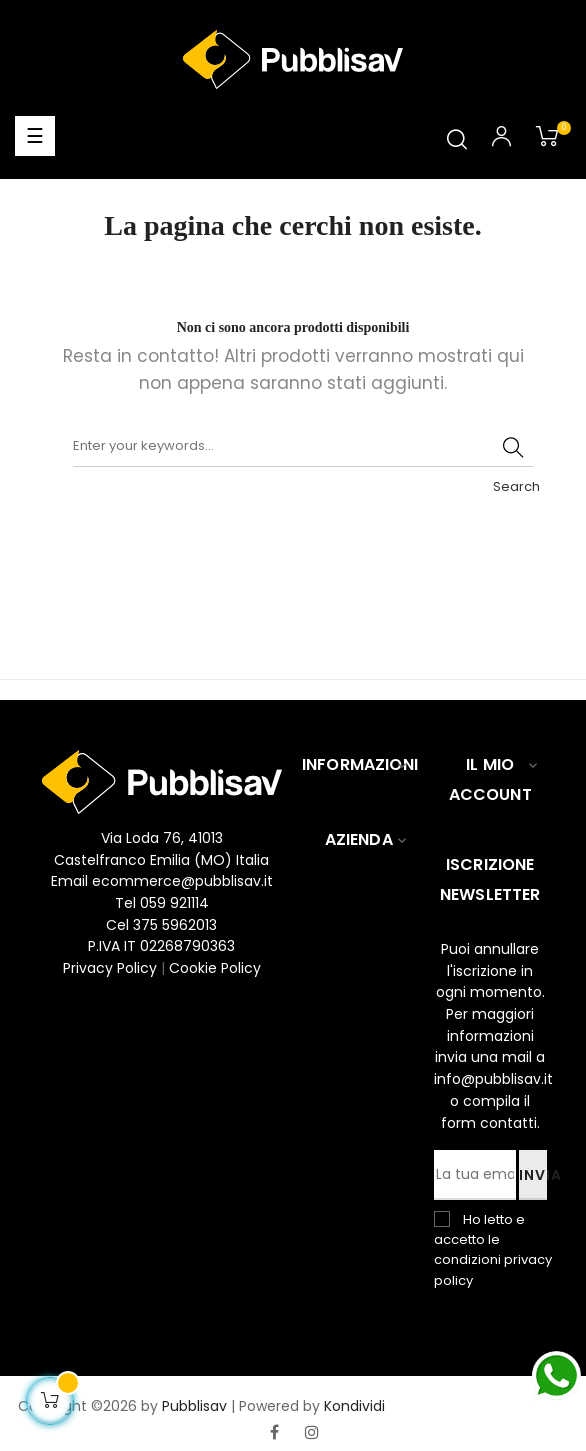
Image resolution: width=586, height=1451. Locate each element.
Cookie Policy (215, 968)
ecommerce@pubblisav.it (182, 881)
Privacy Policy (112, 968)
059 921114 (174, 903)
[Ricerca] (303, 447)
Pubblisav (194, 1406)
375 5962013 (175, 925)
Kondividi (354, 1406)
